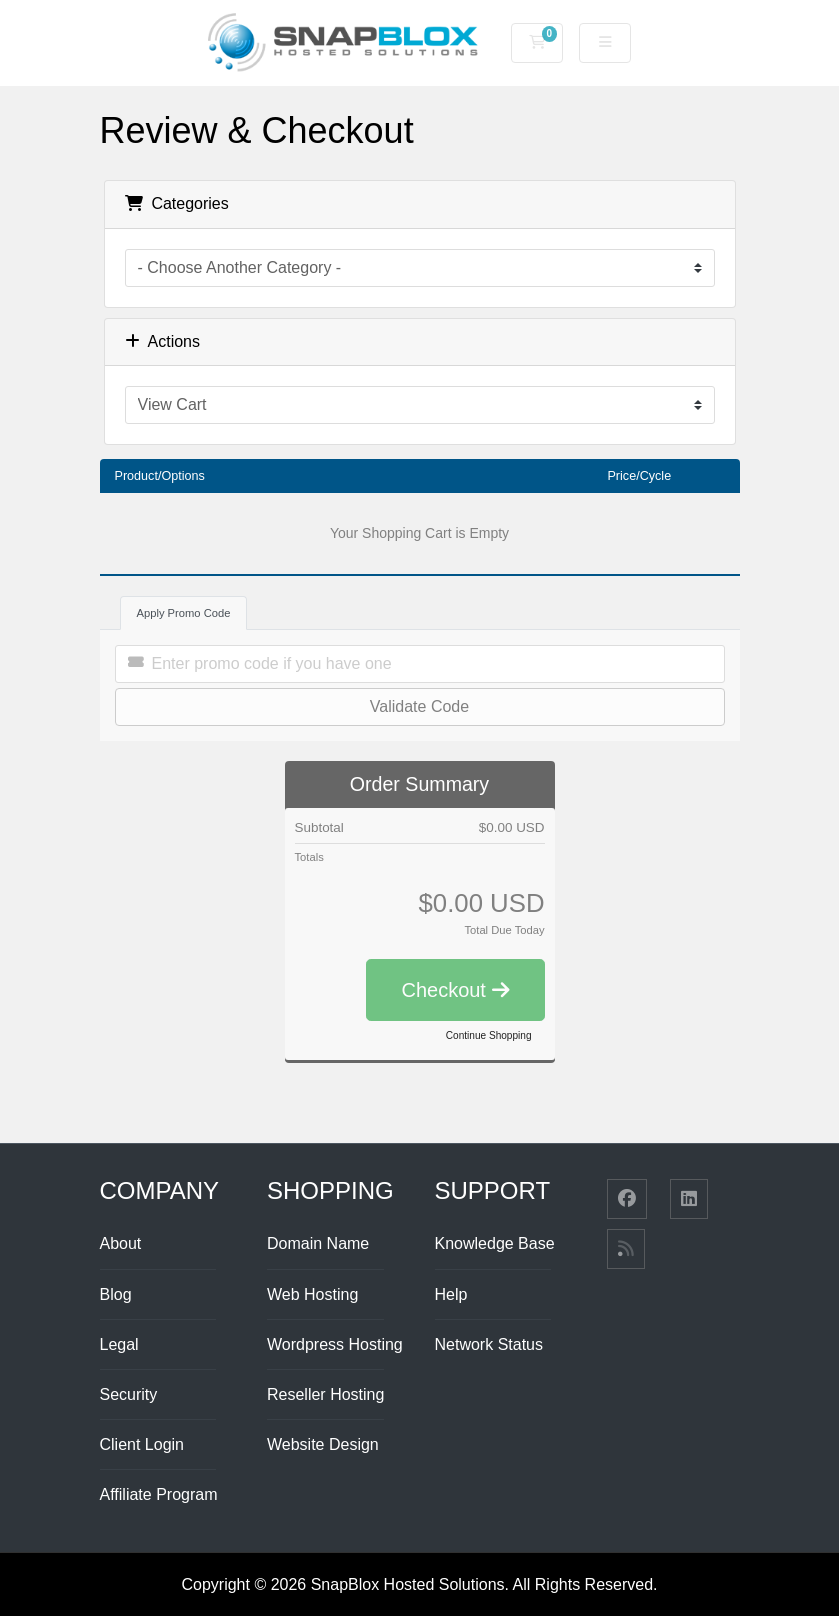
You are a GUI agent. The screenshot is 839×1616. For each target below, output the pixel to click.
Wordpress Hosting (335, 1344)
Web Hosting (312, 1294)
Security (129, 1394)
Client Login (142, 1444)
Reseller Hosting (325, 1394)
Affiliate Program (159, 1494)
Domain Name (318, 1243)
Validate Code (419, 706)
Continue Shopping (489, 1035)
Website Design (323, 1444)
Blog (116, 1294)
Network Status (489, 1344)
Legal (119, 1344)
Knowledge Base (495, 1243)
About (121, 1243)
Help (451, 1294)
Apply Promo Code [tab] (184, 613)
